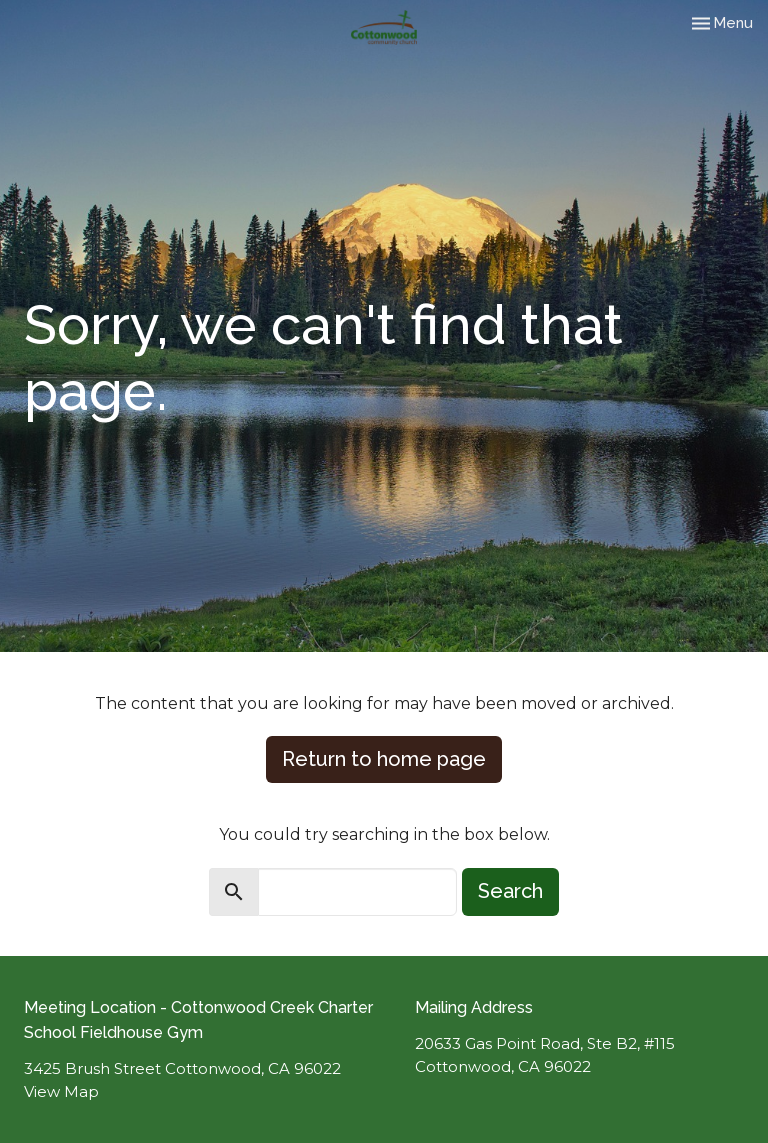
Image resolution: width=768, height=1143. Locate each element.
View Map (61, 1091)
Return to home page (384, 759)
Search (510, 891)
